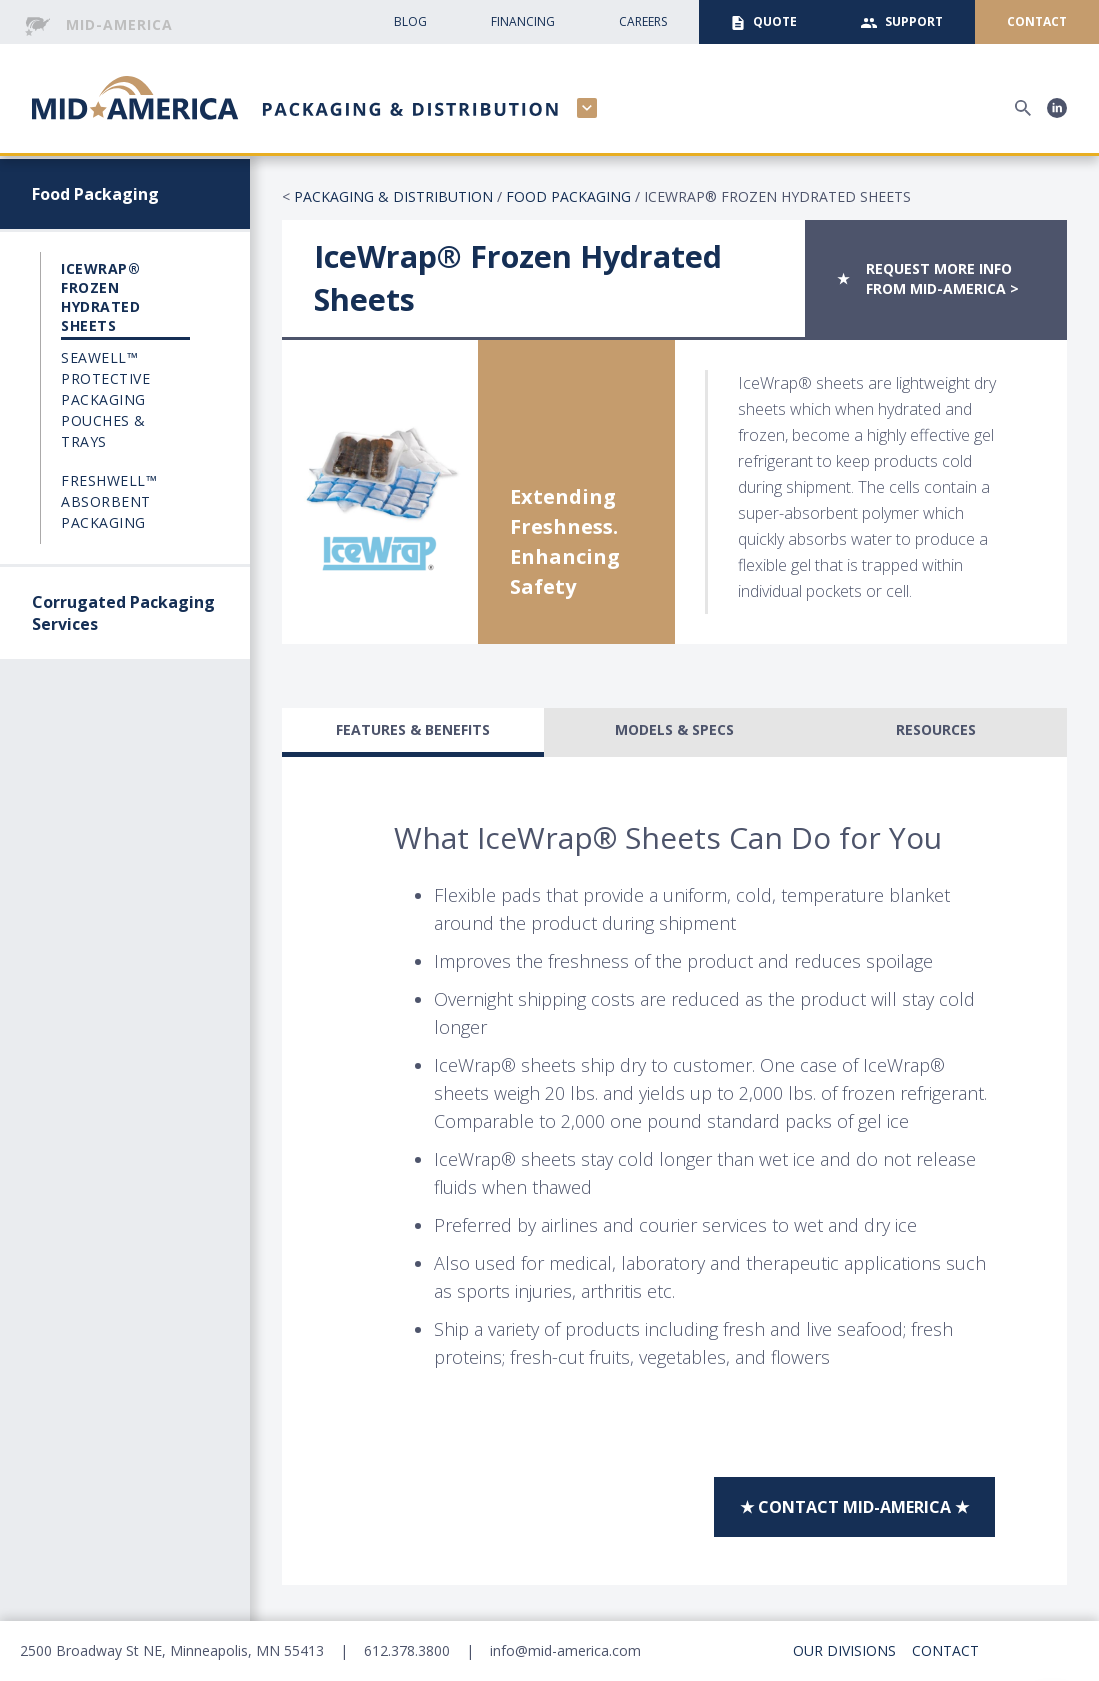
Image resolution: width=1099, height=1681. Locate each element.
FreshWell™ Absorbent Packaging (109, 501)
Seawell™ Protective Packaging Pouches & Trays (105, 399)
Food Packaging (95, 194)
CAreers (643, 21)
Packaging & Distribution (393, 196)
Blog (410, 21)
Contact (945, 1650)
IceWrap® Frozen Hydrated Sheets (100, 297)
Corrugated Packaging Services (123, 613)
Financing (523, 21)
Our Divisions (844, 1650)
